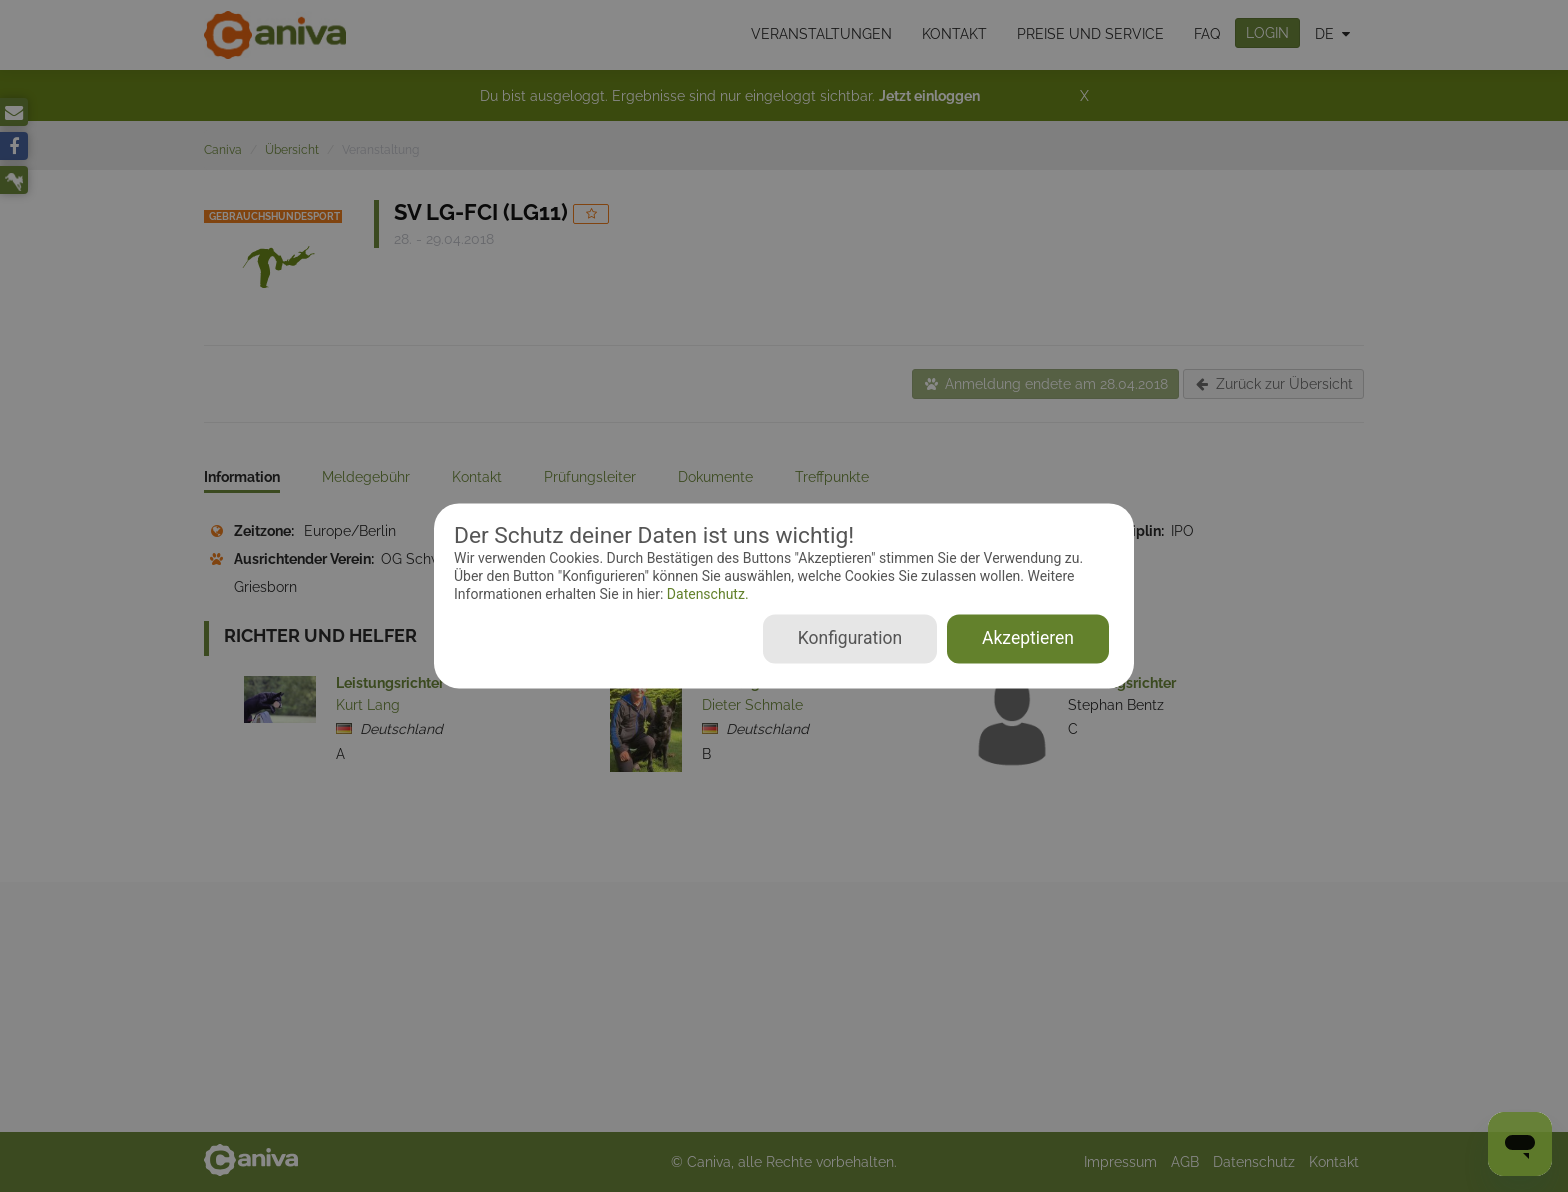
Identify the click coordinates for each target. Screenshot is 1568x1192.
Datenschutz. (705, 594)
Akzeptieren (1028, 639)
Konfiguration (850, 639)
